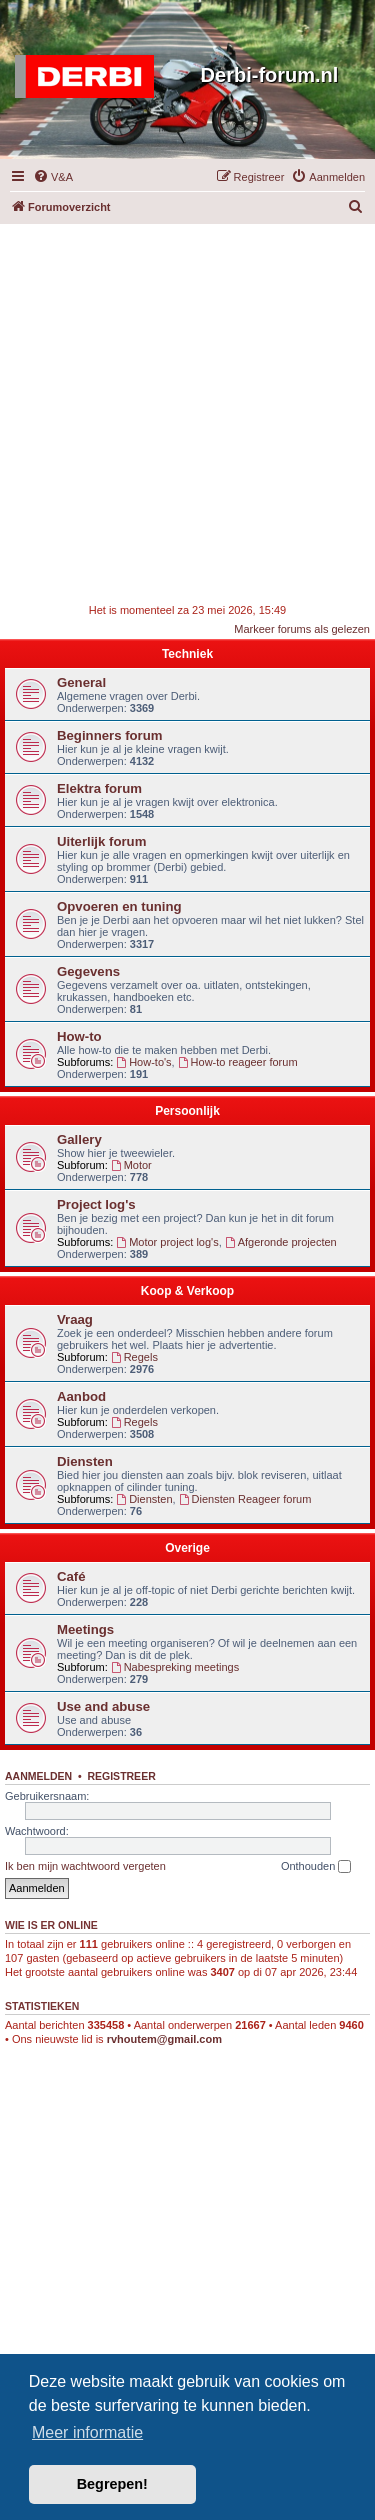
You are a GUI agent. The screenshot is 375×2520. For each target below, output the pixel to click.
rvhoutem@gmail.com (164, 2039)
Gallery (79, 1139)
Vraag (75, 1319)
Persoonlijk (187, 1111)
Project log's (96, 1204)
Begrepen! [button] (112, 2484)
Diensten (85, 1461)
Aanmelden (38, 1776)
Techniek (187, 654)
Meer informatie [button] (87, 2432)
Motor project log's (167, 1242)
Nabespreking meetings (175, 1667)
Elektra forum (99, 788)
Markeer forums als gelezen (302, 629)
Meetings (85, 1629)
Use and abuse (103, 1706)
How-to (79, 1036)
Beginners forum (110, 735)
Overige (187, 1548)
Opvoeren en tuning (119, 906)
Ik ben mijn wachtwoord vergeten (85, 1866)
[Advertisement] (187, 411)
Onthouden (316, 1867)
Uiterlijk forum (101, 841)
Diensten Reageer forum (245, 1499)
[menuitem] (53, 177)
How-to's (143, 1062)
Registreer (121, 1776)
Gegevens (88, 971)
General (81, 682)
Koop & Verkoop (187, 1291)
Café (71, 1576)
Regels (134, 1357)
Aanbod (81, 1396)
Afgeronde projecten (281, 1242)
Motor (131, 1165)
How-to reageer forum (238, 1062)
